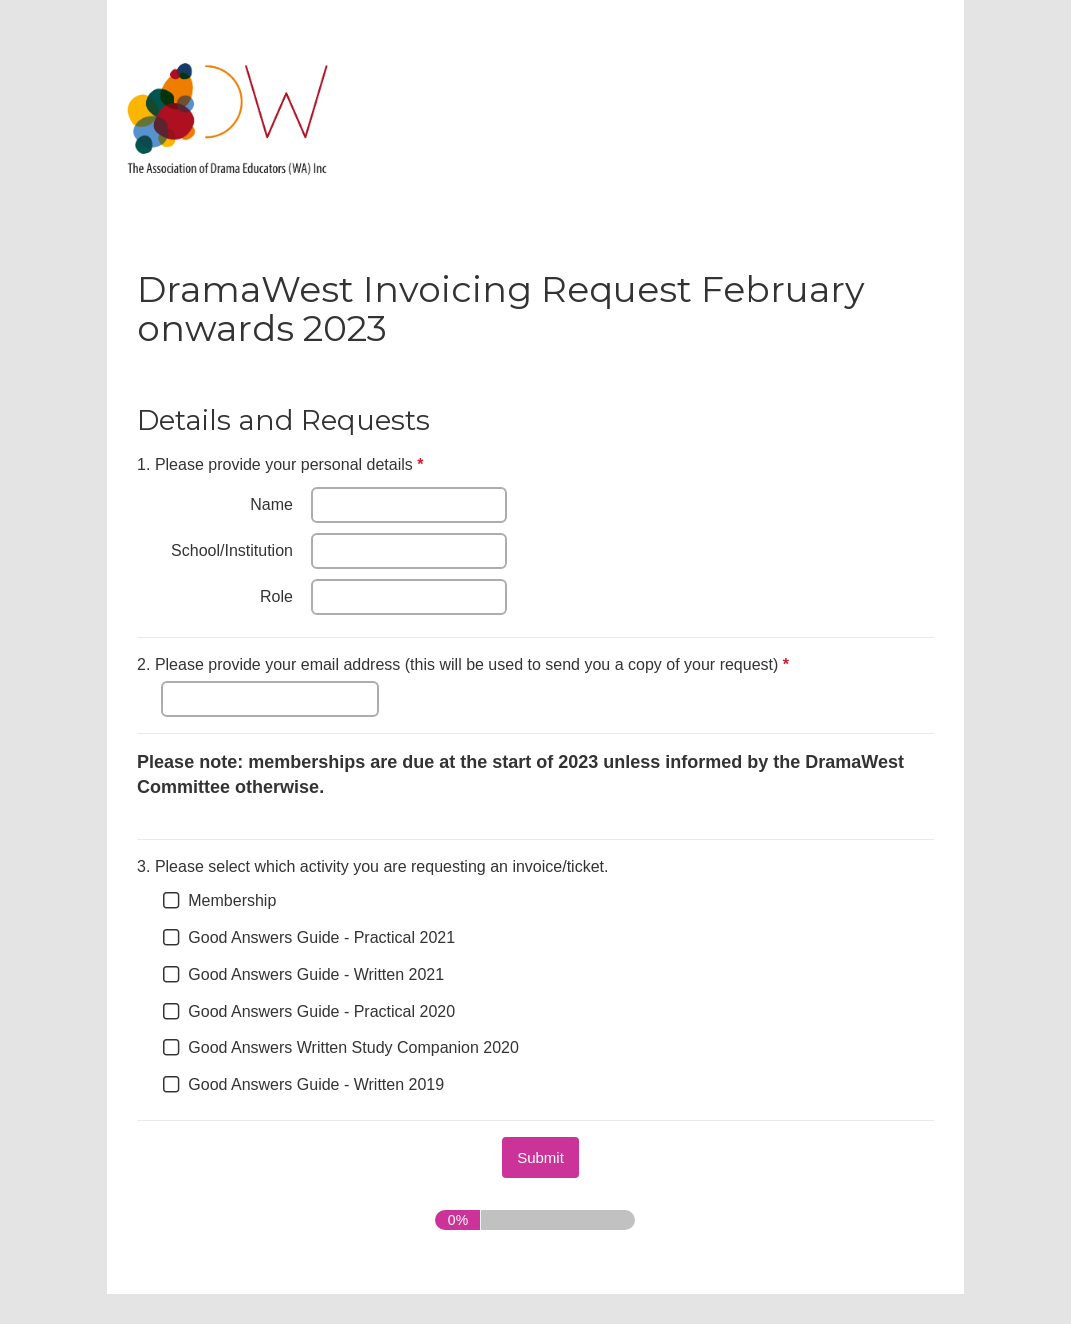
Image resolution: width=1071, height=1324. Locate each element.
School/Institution (232, 550)
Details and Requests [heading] (283, 420)
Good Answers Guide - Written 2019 (316, 1084)
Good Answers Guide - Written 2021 (316, 974)
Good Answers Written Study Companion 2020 (353, 1047)
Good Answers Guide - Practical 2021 (321, 937)
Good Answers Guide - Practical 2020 (321, 1011)
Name (271, 504)
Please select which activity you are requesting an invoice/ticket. (372, 866)
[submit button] (540, 1157)
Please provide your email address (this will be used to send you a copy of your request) (465, 666)
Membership (232, 900)
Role (276, 596)
